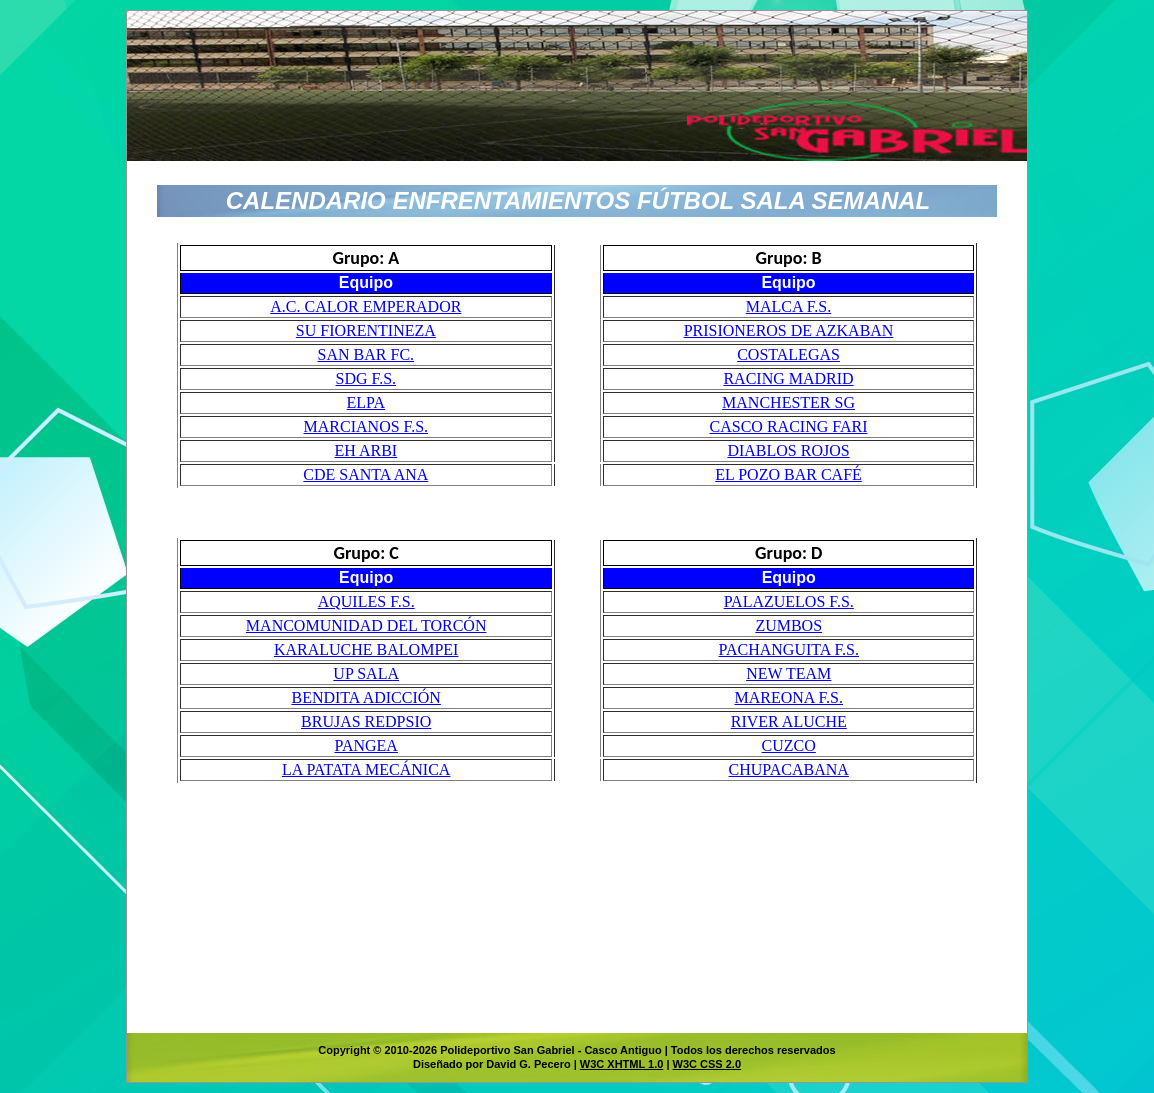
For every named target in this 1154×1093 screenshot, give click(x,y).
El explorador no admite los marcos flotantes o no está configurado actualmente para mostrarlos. (577, 617)
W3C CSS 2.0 (707, 1064)
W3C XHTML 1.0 (622, 1064)
